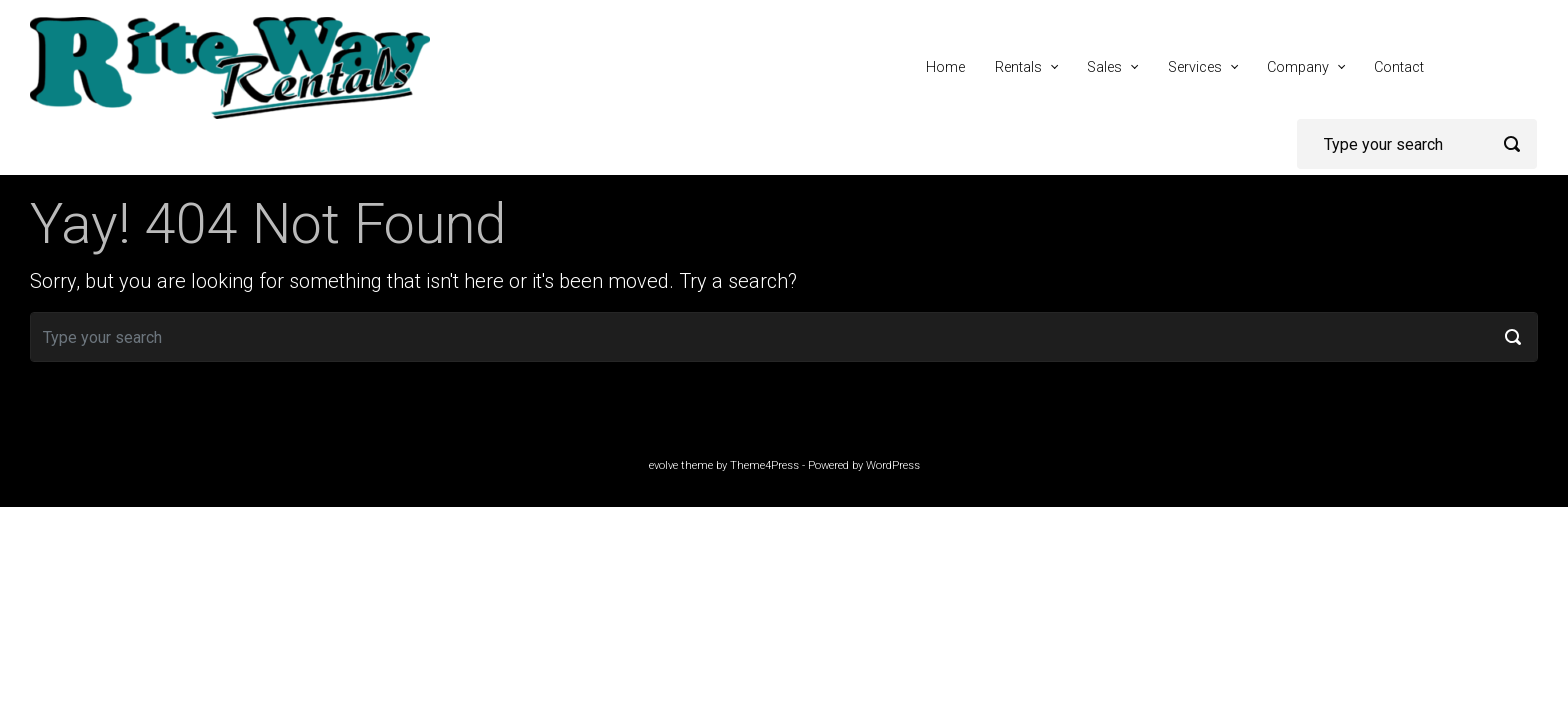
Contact (1399, 67)
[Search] (1417, 144)
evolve (663, 465)
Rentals (1018, 67)
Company (1298, 67)
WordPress (893, 465)
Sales (1104, 67)
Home (945, 67)
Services (1195, 67)
